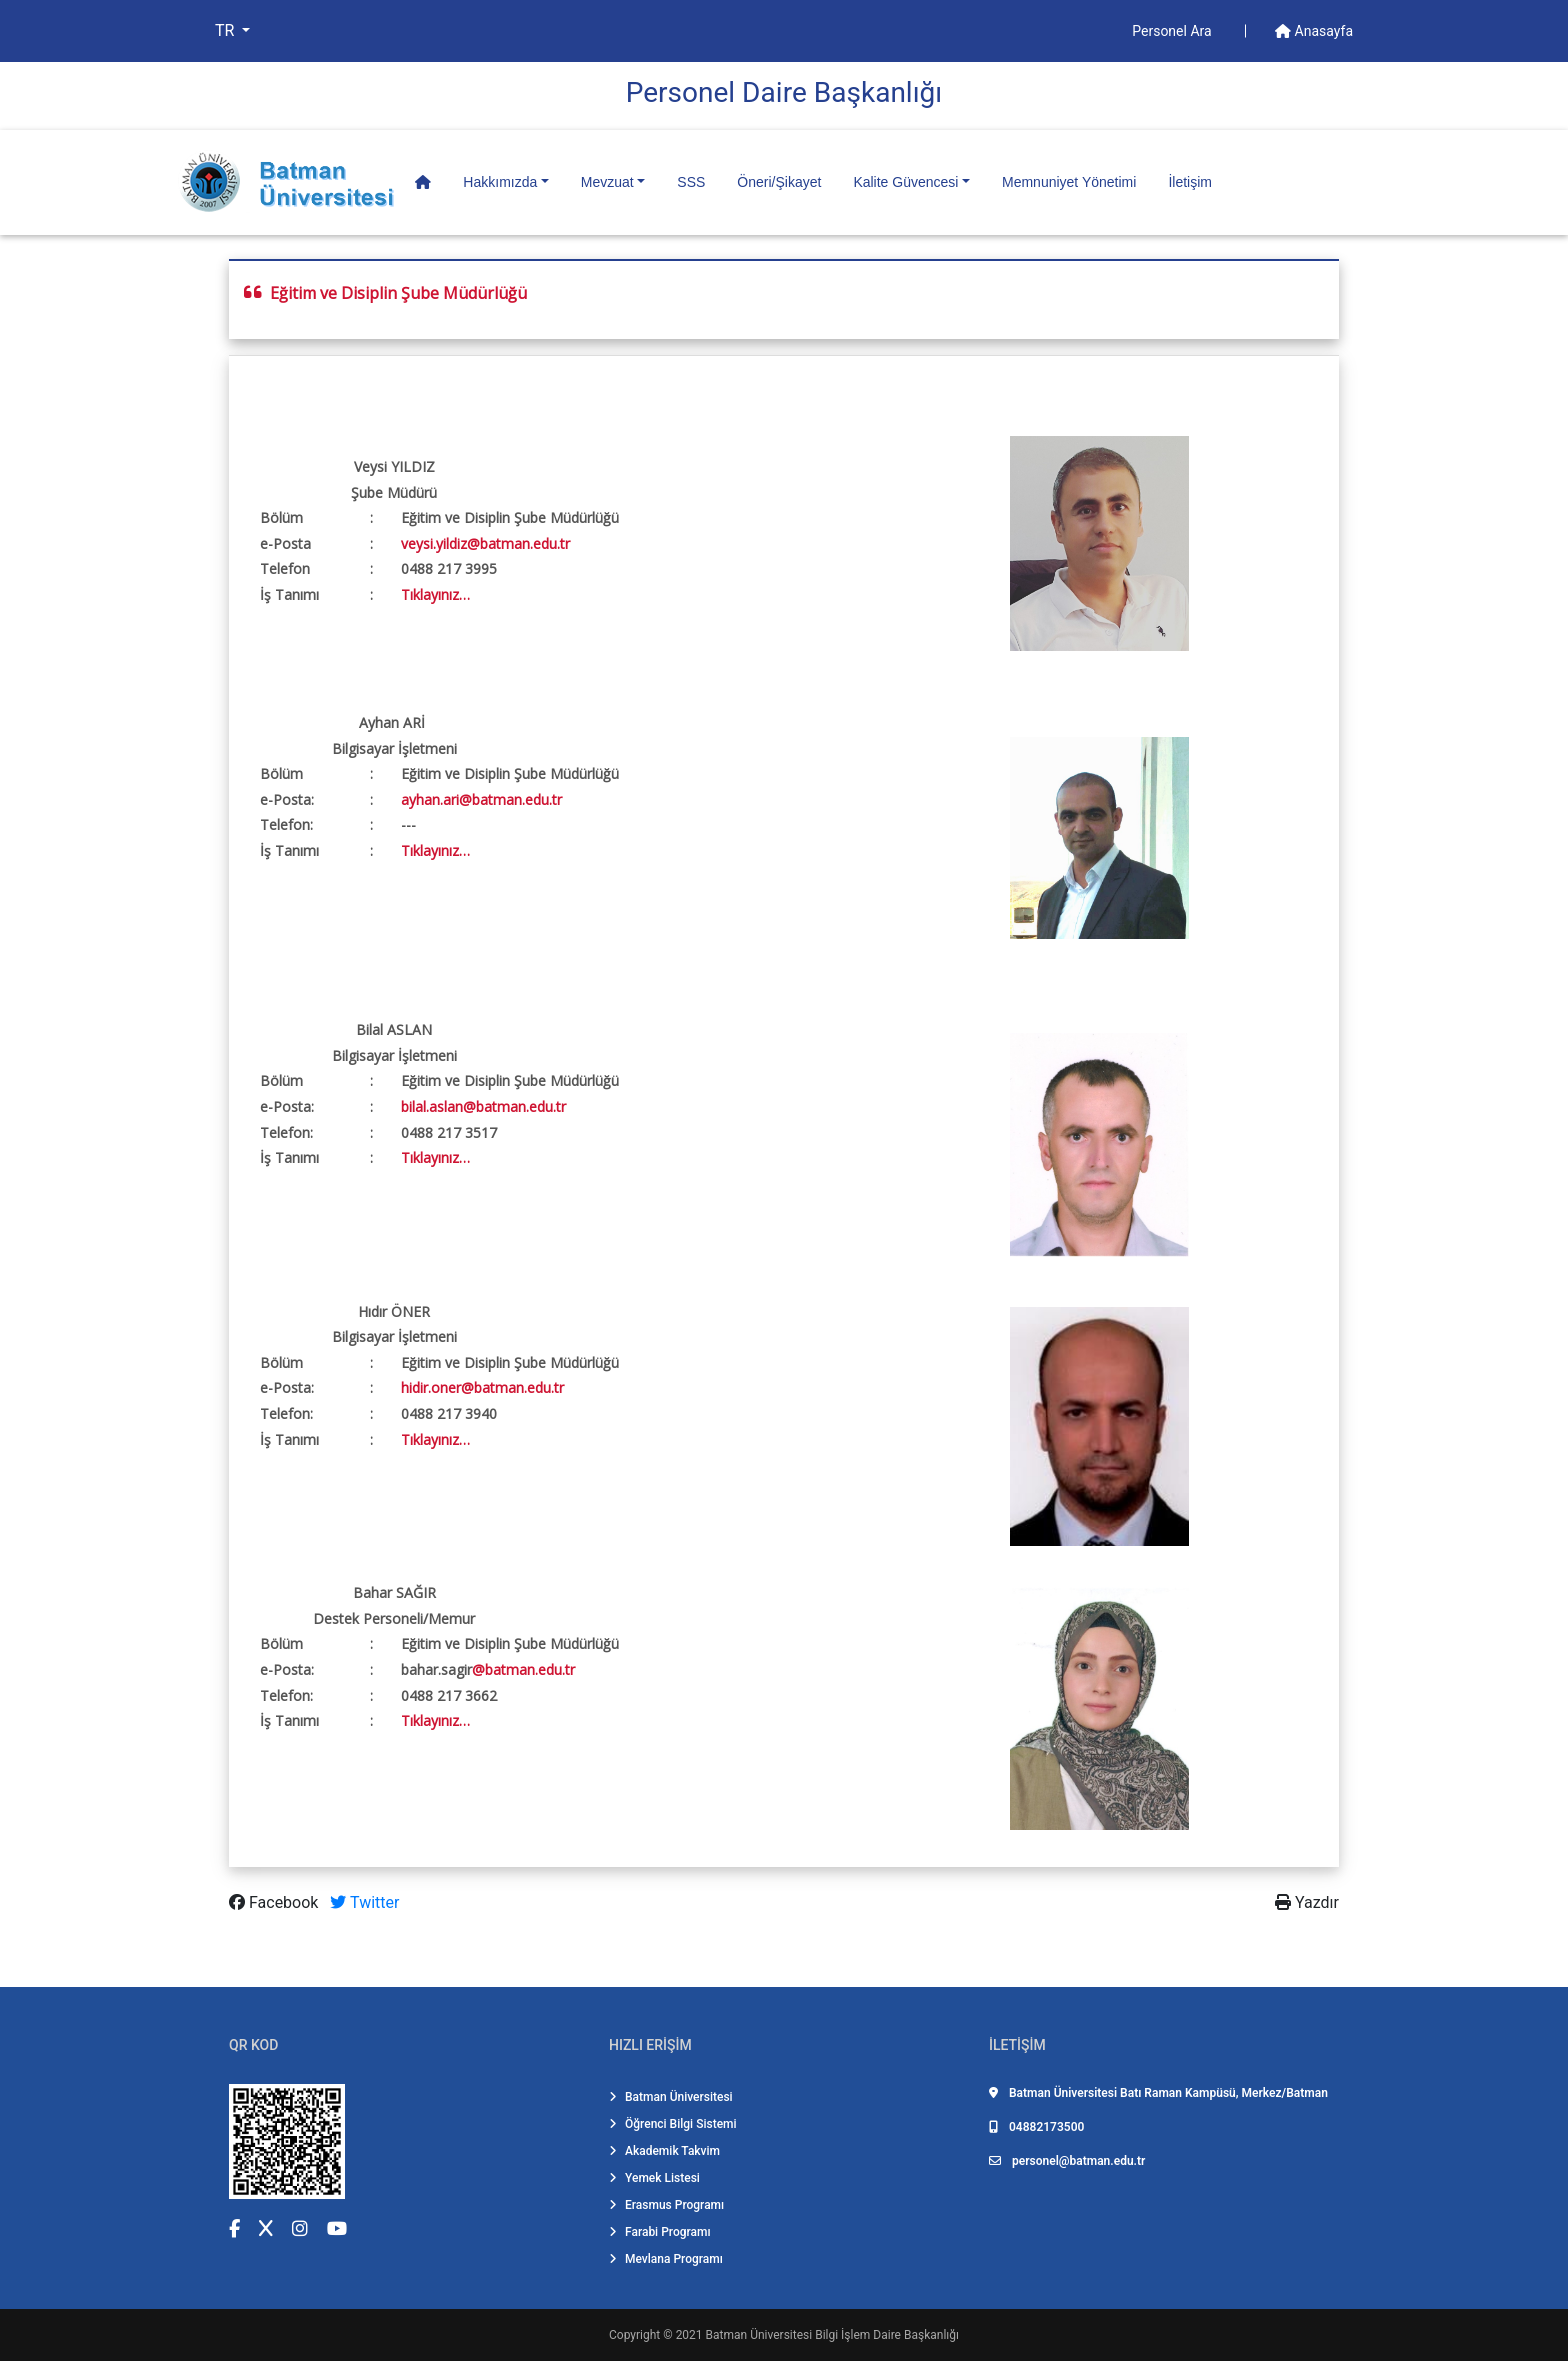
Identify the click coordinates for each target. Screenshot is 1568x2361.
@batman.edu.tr (523, 1669)
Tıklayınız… (435, 594)
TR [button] (226, 30)
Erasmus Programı (666, 2205)
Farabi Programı (660, 2232)
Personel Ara (1173, 31)
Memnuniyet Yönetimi (1069, 182)
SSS (691, 182)
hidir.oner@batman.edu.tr (482, 1387)
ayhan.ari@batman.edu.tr (481, 799)
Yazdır (1307, 1902)
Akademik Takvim (664, 2151)
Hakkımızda (500, 182)
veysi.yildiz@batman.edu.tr (485, 543)
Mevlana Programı (666, 2259)
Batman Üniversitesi (671, 2097)
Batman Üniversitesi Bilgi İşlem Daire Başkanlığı (832, 2335)
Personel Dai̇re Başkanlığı (784, 92)
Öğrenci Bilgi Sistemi (673, 2124)
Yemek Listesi (654, 2178)
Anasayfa (1314, 31)
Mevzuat (607, 182)
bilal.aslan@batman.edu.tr (483, 1106)
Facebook (275, 1902)
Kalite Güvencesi (905, 182)
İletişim (1190, 182)
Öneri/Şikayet (779, 182)
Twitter (364, 1902)
